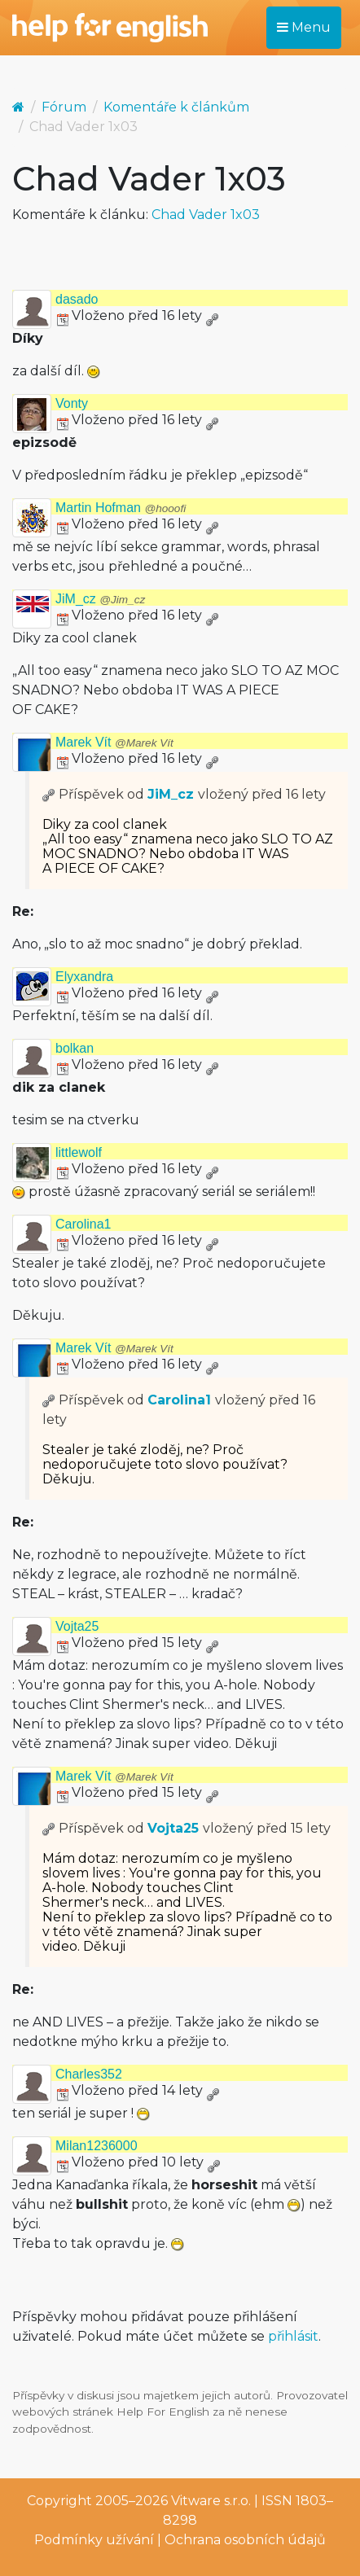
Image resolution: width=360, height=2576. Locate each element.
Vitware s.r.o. (211, 2500)
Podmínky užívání (94, 2540)
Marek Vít (114, 742)
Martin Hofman (120, 508)
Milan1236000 (96, 2146)
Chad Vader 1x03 (205, 214)
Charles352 (88, 2074)
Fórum (64, 107)
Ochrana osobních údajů (245, 2540)
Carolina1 (83, 1224)
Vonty (71, 403)
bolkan (74, 1048)
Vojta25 (77, 1626)
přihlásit (293, 2336)
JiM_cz (100, 599)
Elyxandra (84, 977)
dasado (77, 299)
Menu (304, 27)
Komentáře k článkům (176, 107)
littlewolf (78, 1152)
